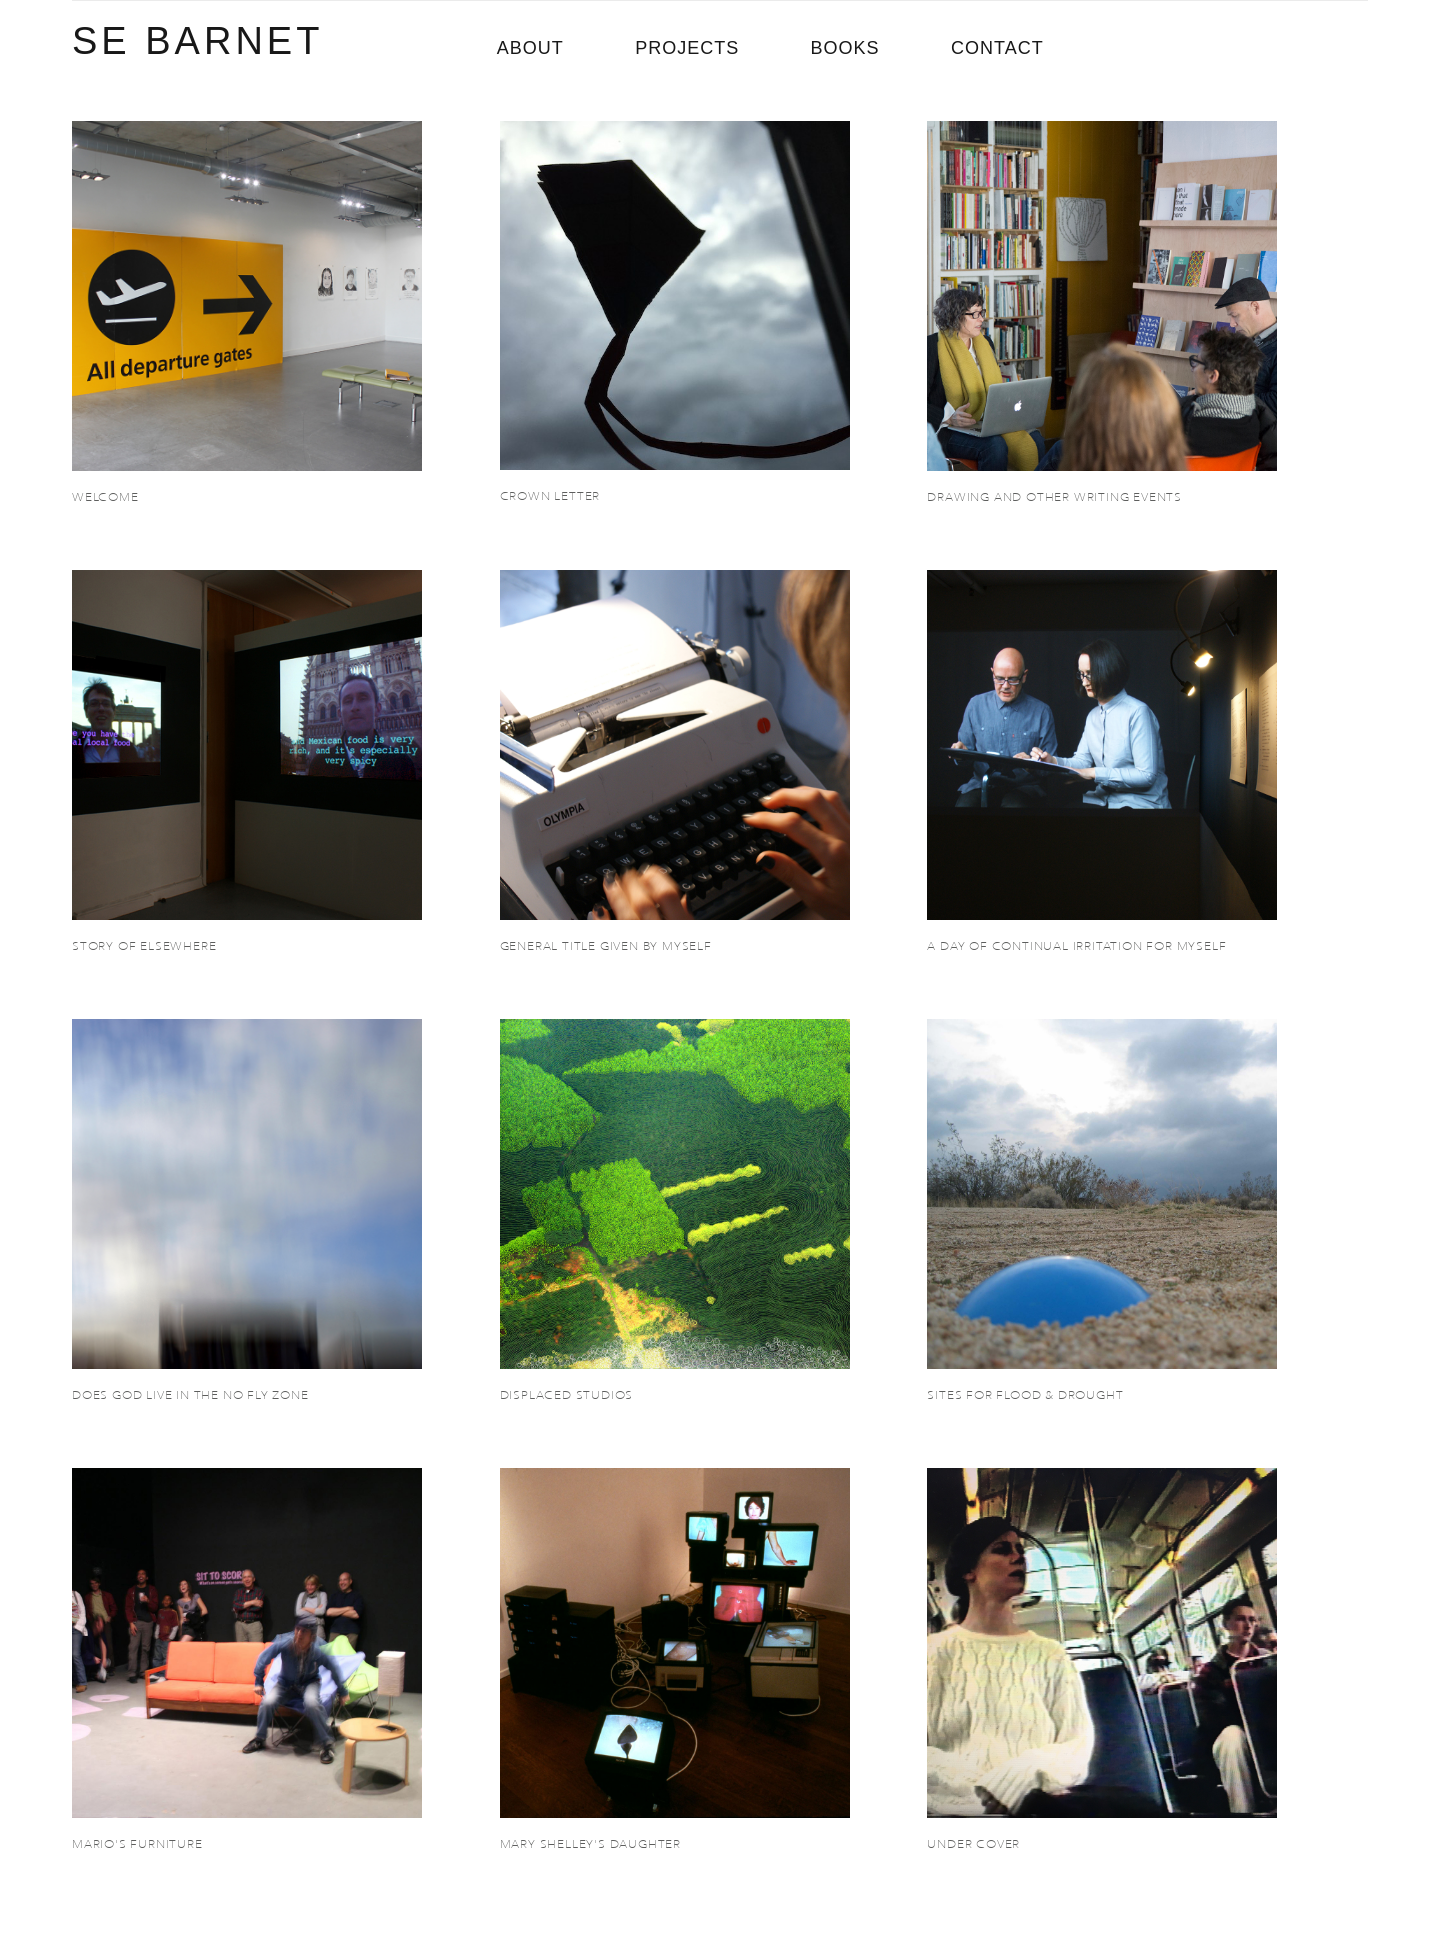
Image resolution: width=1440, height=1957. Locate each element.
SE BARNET (197, 41)
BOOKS (845, 48)
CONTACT (997, 48)
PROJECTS (687, 48)
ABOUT (530, 48)
